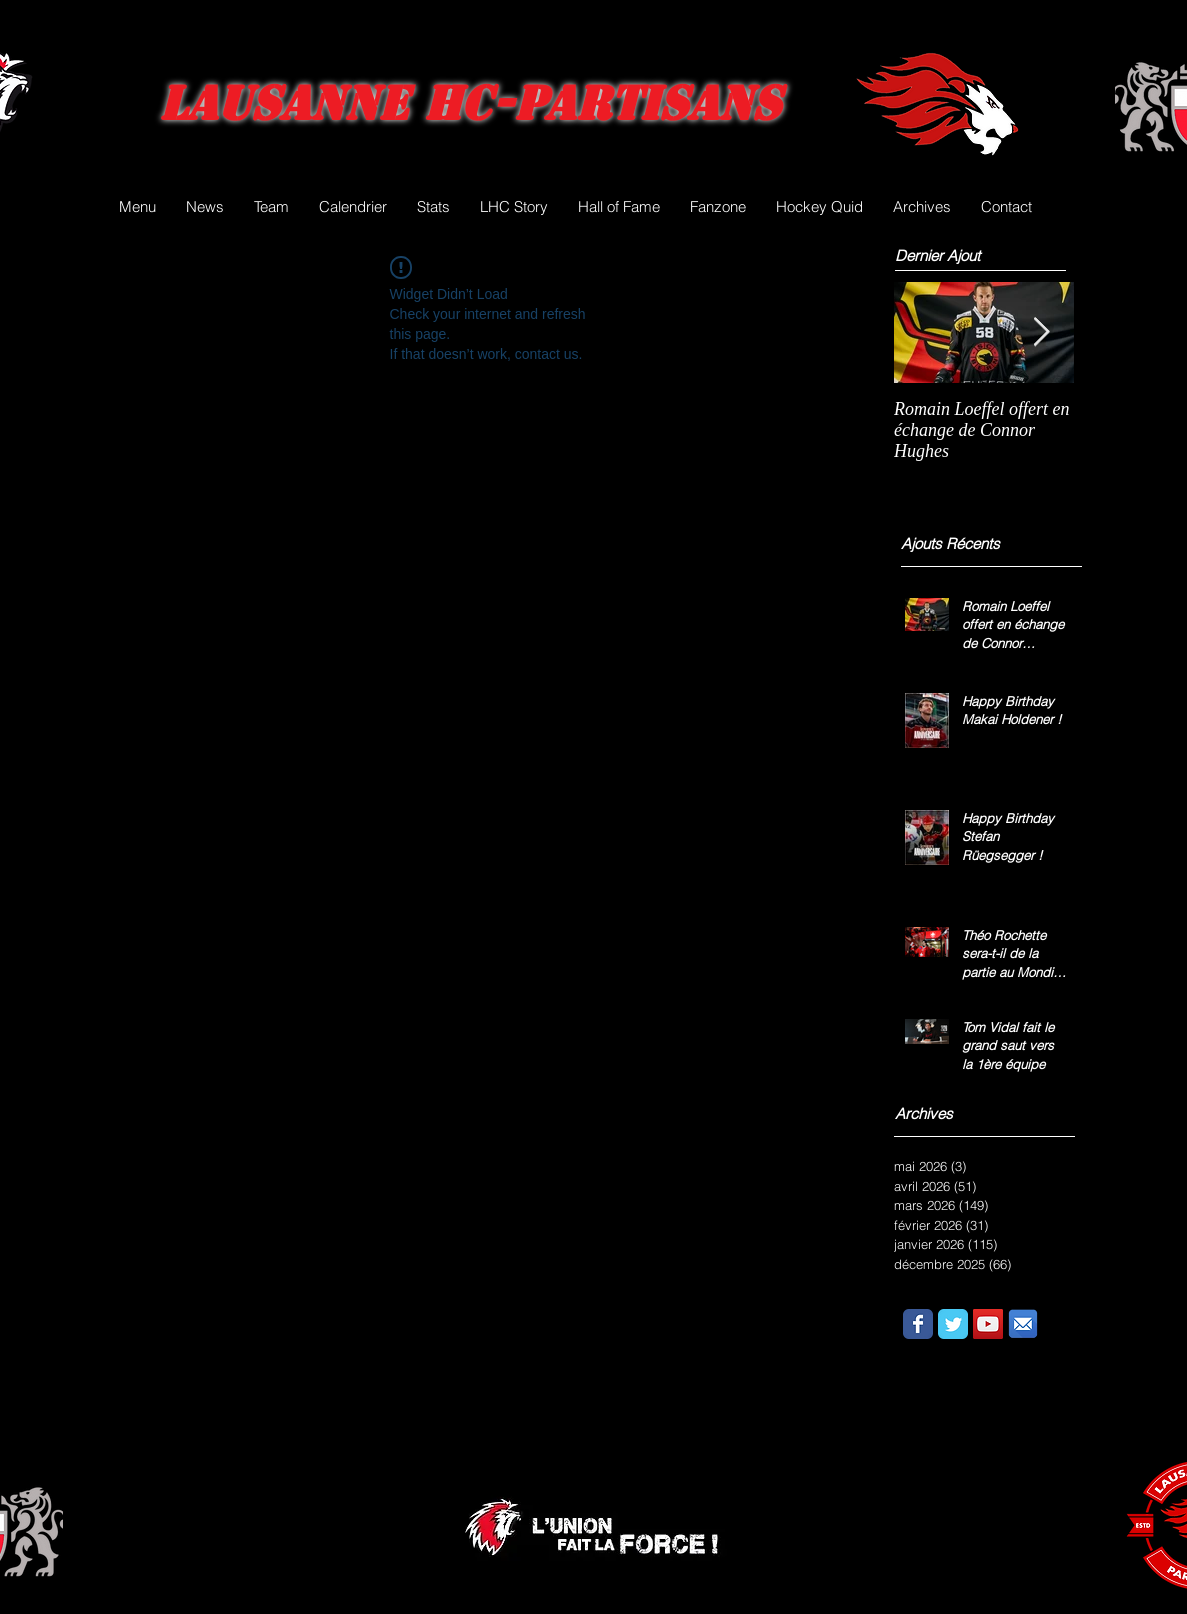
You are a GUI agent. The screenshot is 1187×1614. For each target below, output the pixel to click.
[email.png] (1023, 1324)
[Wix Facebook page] (918, 1324)
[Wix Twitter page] (953, 1324)
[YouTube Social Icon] (988, 1324)
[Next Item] (1042, 332)
